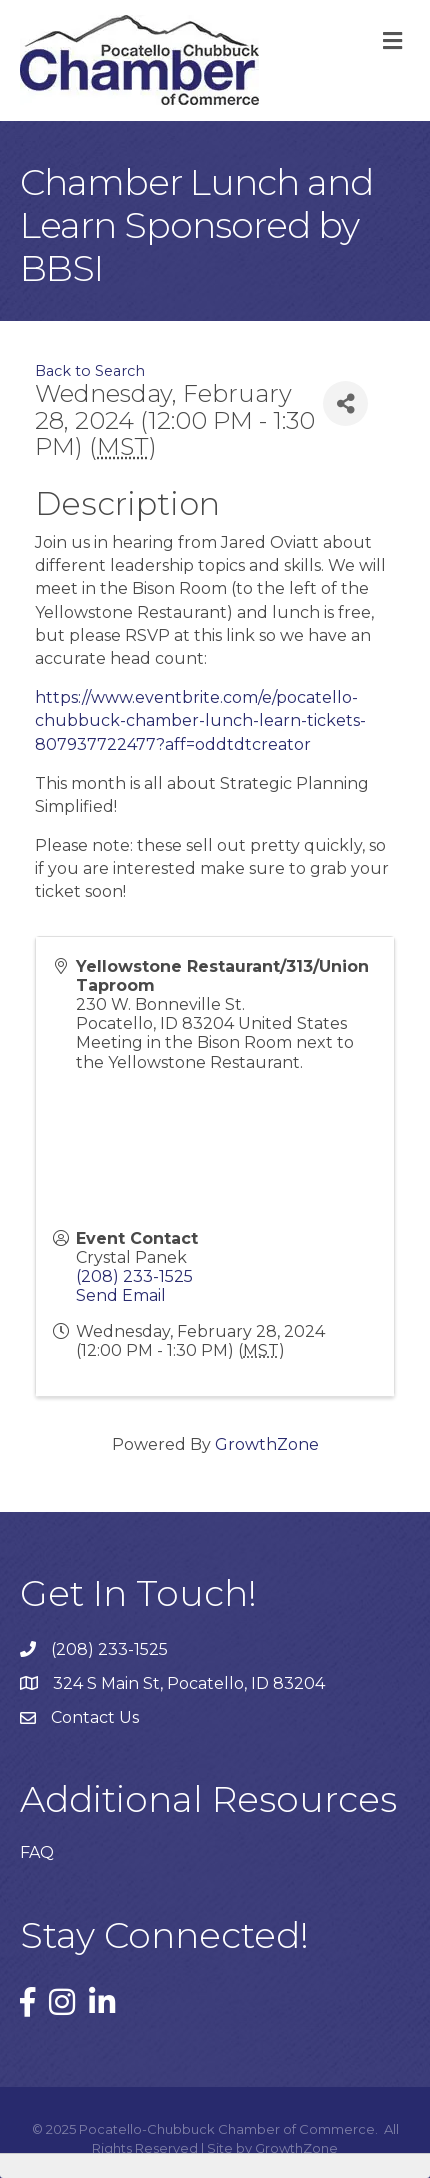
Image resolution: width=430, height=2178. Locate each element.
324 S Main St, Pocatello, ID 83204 (189, 1683)
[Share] (345, 403)
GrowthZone (267, 1444)
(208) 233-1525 (134, 1276)
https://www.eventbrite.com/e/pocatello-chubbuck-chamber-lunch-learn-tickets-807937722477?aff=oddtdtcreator (200, 720)
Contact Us (95, 1717)
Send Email (121, 1295)
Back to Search (90, 371)
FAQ (37, 1852)
